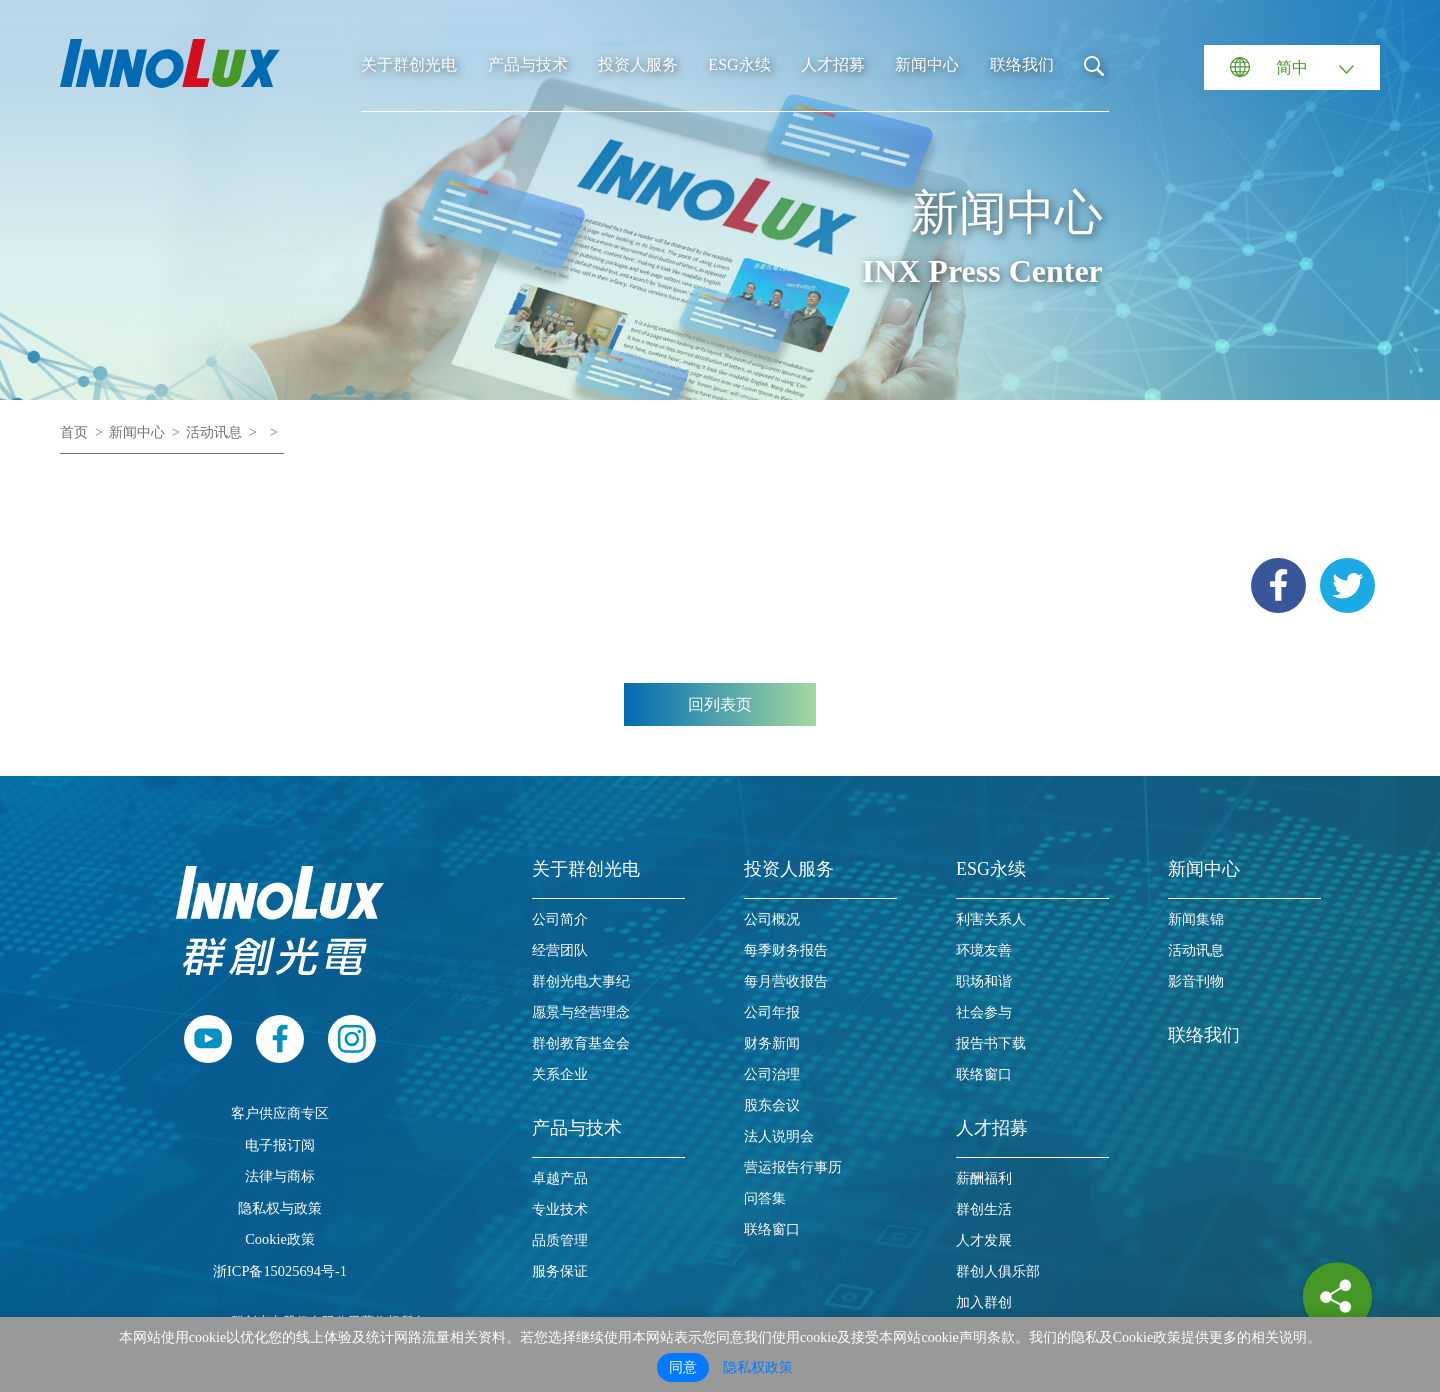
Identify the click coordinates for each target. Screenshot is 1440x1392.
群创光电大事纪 (581, 981)
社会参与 (984, 1012)
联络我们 (1022, 64)
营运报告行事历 (793, 1167)
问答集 (765, 1198)
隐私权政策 (758, 1367)
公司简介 (560, 919)
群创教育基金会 (581, 1043)
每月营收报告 (786, 981)
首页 (74, 432)
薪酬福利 (984, 1178)
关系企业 (560, 1074)
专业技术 (560, 1209)
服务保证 (560, 1271)
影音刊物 (1196, 981)
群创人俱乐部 (998, 1271)
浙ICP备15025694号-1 (280, 1271)
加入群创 (984, 1302)
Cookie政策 (280, 1239)
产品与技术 (528, 64)
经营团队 (560, 950)
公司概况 (772, 919)
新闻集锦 (1196, 919)
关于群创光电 (409, 64)
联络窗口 (772, 1229)
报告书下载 (991, 1043)
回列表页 (720, 704)
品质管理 (560, 1240)
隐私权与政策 (280, 1208)
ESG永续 (739, 64)
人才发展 (984, 1240)
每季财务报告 (786, 950)
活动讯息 (214, 432)
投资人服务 (638, 64)
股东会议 (772, 1105)
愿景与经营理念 (581, 1012)
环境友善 (984, 950)
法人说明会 (779, 1136)
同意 (683, 1367)
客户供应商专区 (280, 1113)
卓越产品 (560, 1178)
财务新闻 (772, 1043)
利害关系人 (991, 919)
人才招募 (833, 64)
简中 (1292, 67)
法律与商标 (280, 1176)
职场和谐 (984, 981)
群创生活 (984, 1209)
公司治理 (772, 1074)
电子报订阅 (280, 1145)
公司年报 (772, 1012)
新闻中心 (927, 64)
